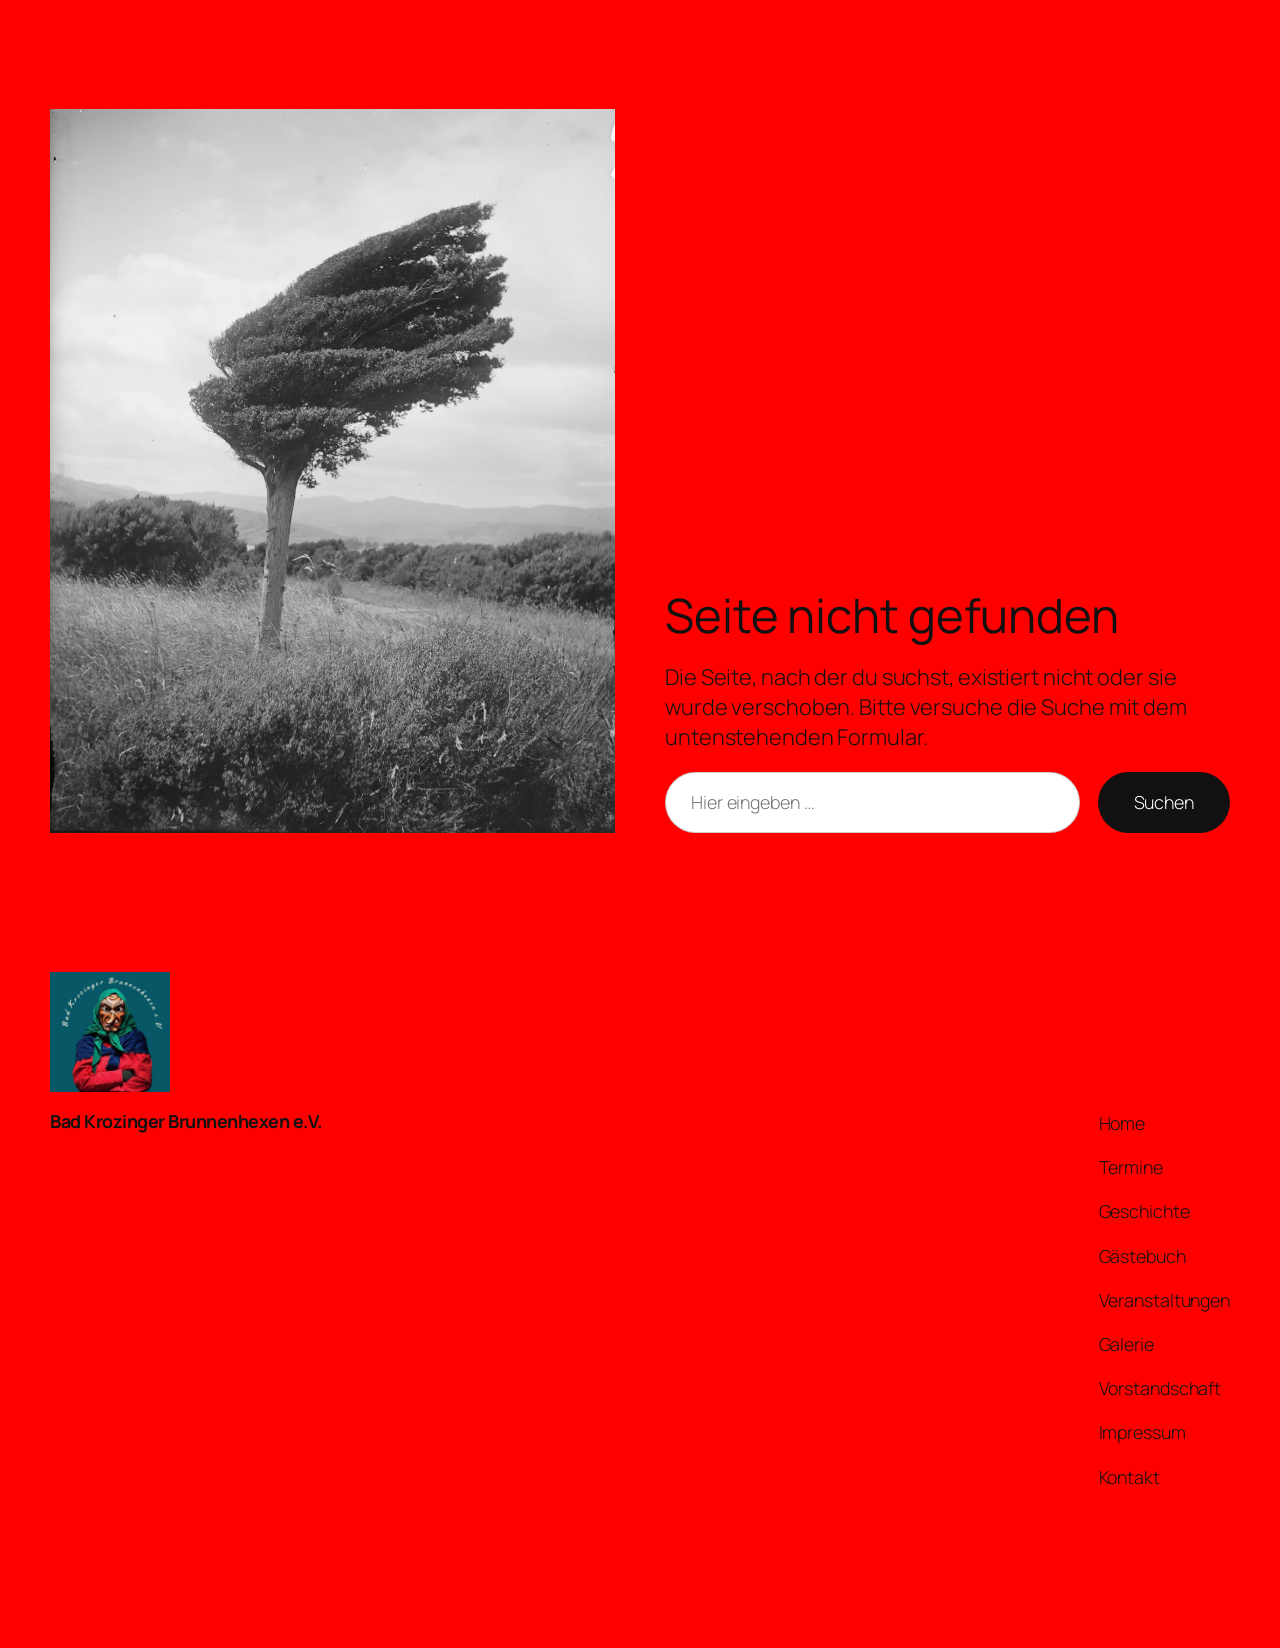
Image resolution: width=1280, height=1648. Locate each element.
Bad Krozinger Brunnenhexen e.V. (186, 1121)
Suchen (1164, 802)
